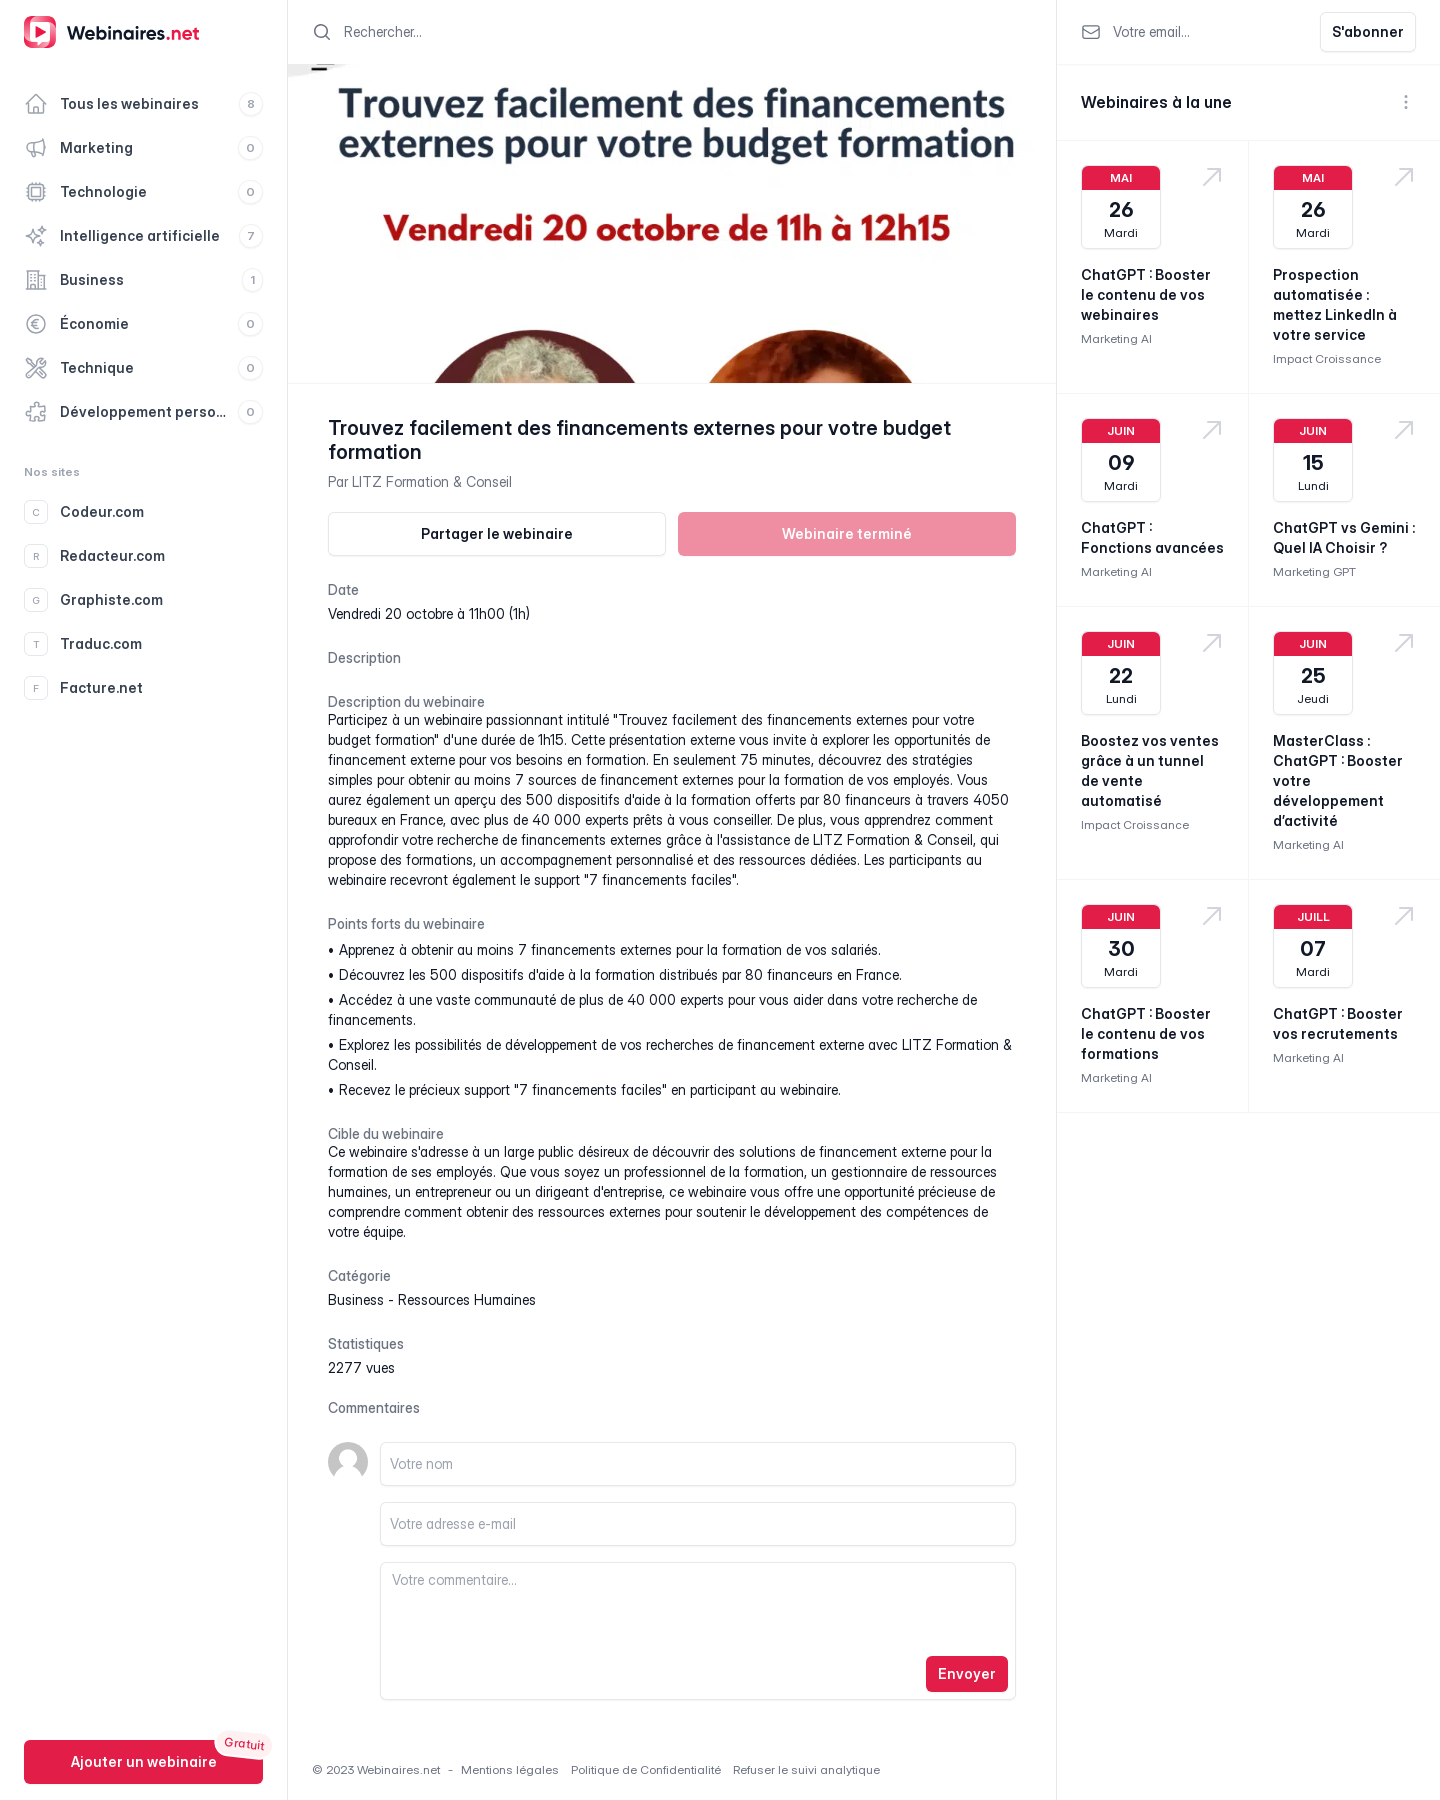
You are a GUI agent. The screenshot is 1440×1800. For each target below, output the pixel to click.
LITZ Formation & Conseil (432, 481)
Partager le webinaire (497, 533)
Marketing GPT (1314, 571)
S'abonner (1368, 31)
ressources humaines (467, 1299)
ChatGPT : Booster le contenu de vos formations (1146, 1033)
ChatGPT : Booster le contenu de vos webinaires (1146, 294)
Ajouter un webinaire (144, 1761)
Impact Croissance (1327, 358)
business (356, 1299)
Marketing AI (1116, 338)
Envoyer (967, 1673)
